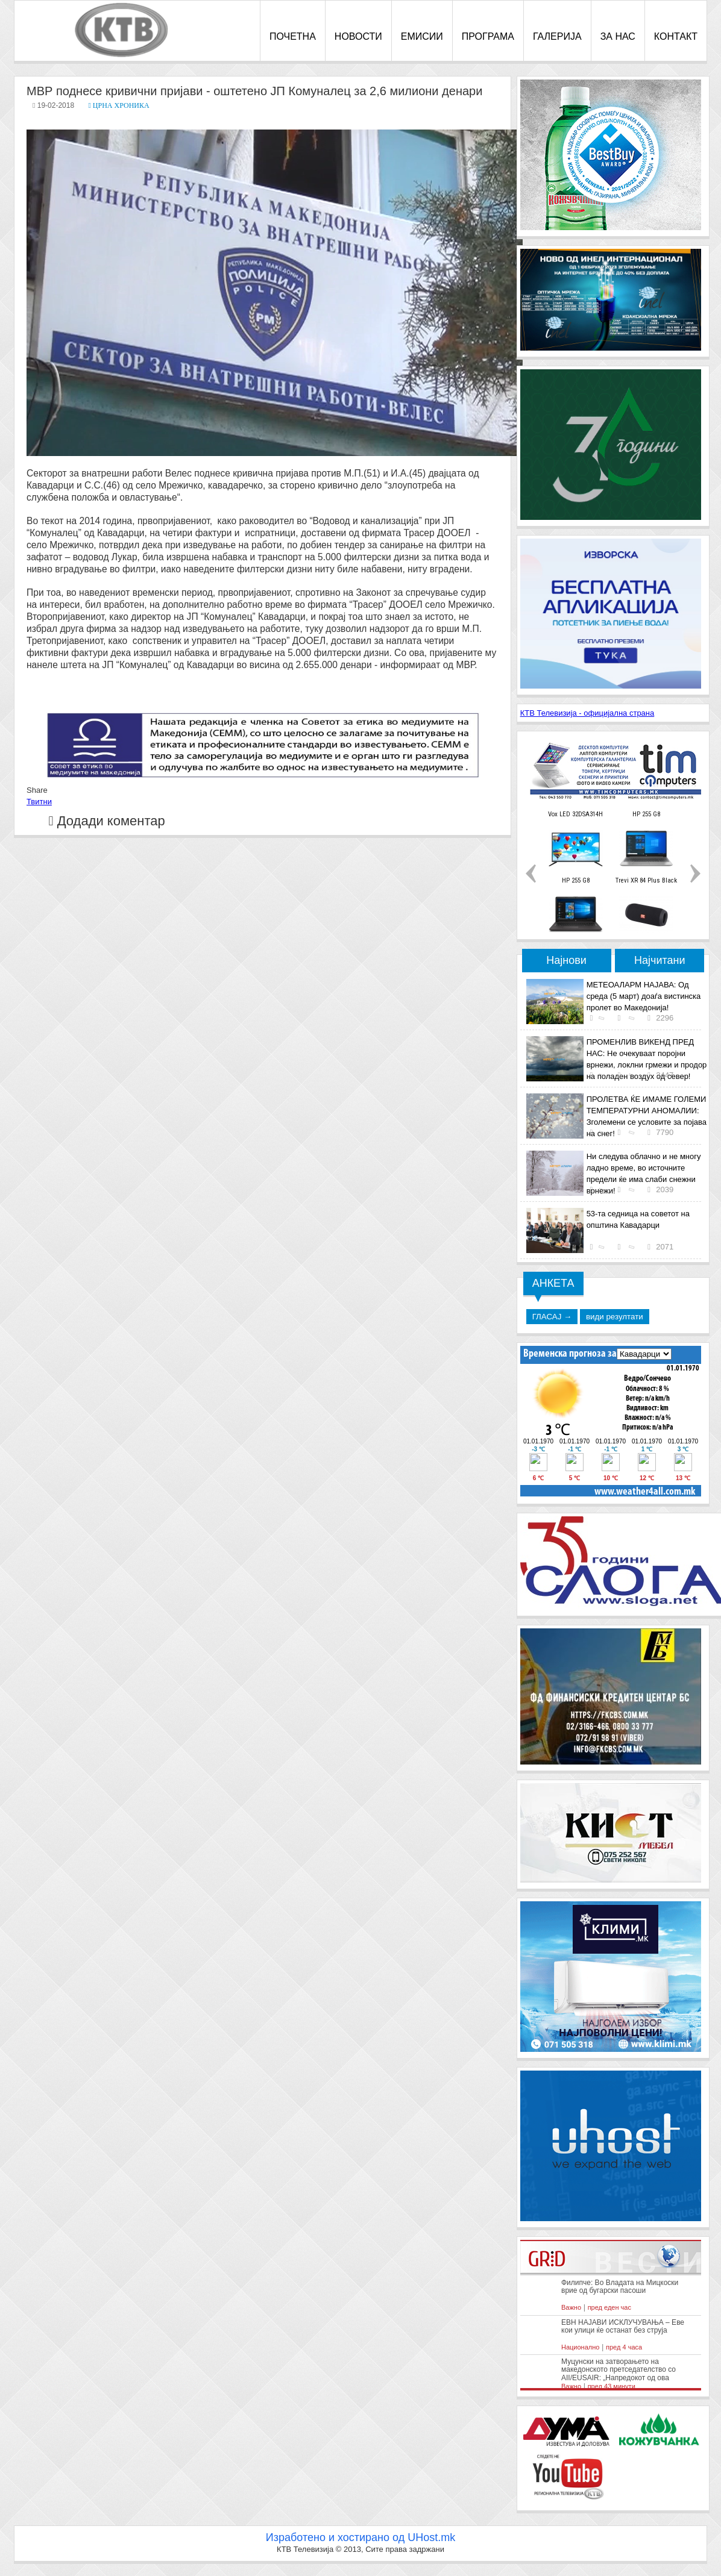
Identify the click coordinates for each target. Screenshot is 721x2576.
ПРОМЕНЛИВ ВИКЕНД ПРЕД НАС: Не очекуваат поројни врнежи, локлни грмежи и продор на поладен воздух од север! (647, 1059)
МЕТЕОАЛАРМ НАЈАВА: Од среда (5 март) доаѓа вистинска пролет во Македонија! (644, 996)
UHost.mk (431, 2537)
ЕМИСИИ (422, 36)
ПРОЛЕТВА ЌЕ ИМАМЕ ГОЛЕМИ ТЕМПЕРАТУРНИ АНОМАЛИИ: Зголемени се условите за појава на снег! (647, 1116)
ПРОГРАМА (488, 36)
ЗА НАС (617, 36)
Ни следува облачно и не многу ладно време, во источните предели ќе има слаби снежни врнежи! (644, 1173)
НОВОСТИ (358, 36)
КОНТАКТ (675, 36)
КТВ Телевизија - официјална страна (587, 712)
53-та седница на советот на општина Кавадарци (638, 1219)
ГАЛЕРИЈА (557, 36)
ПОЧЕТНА (292, 36)
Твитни (39, 801)
